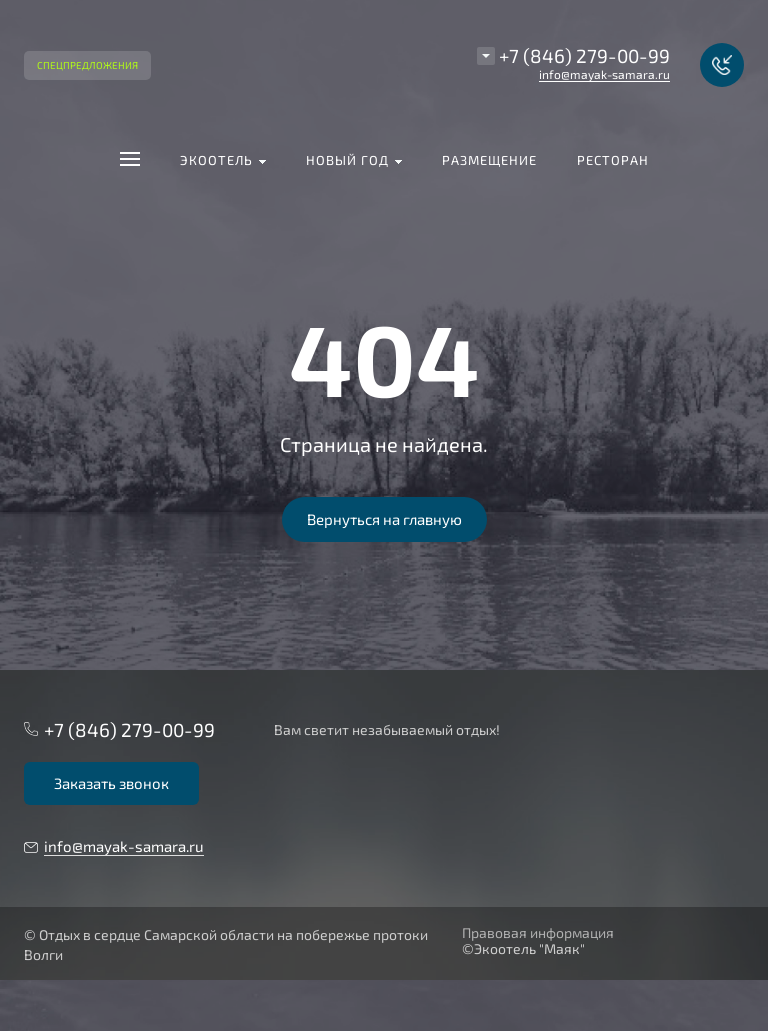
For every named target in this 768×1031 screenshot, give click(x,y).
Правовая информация (538, 933)
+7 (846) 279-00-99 (584, 55)
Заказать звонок (111, 783)
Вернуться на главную (384, 519)
